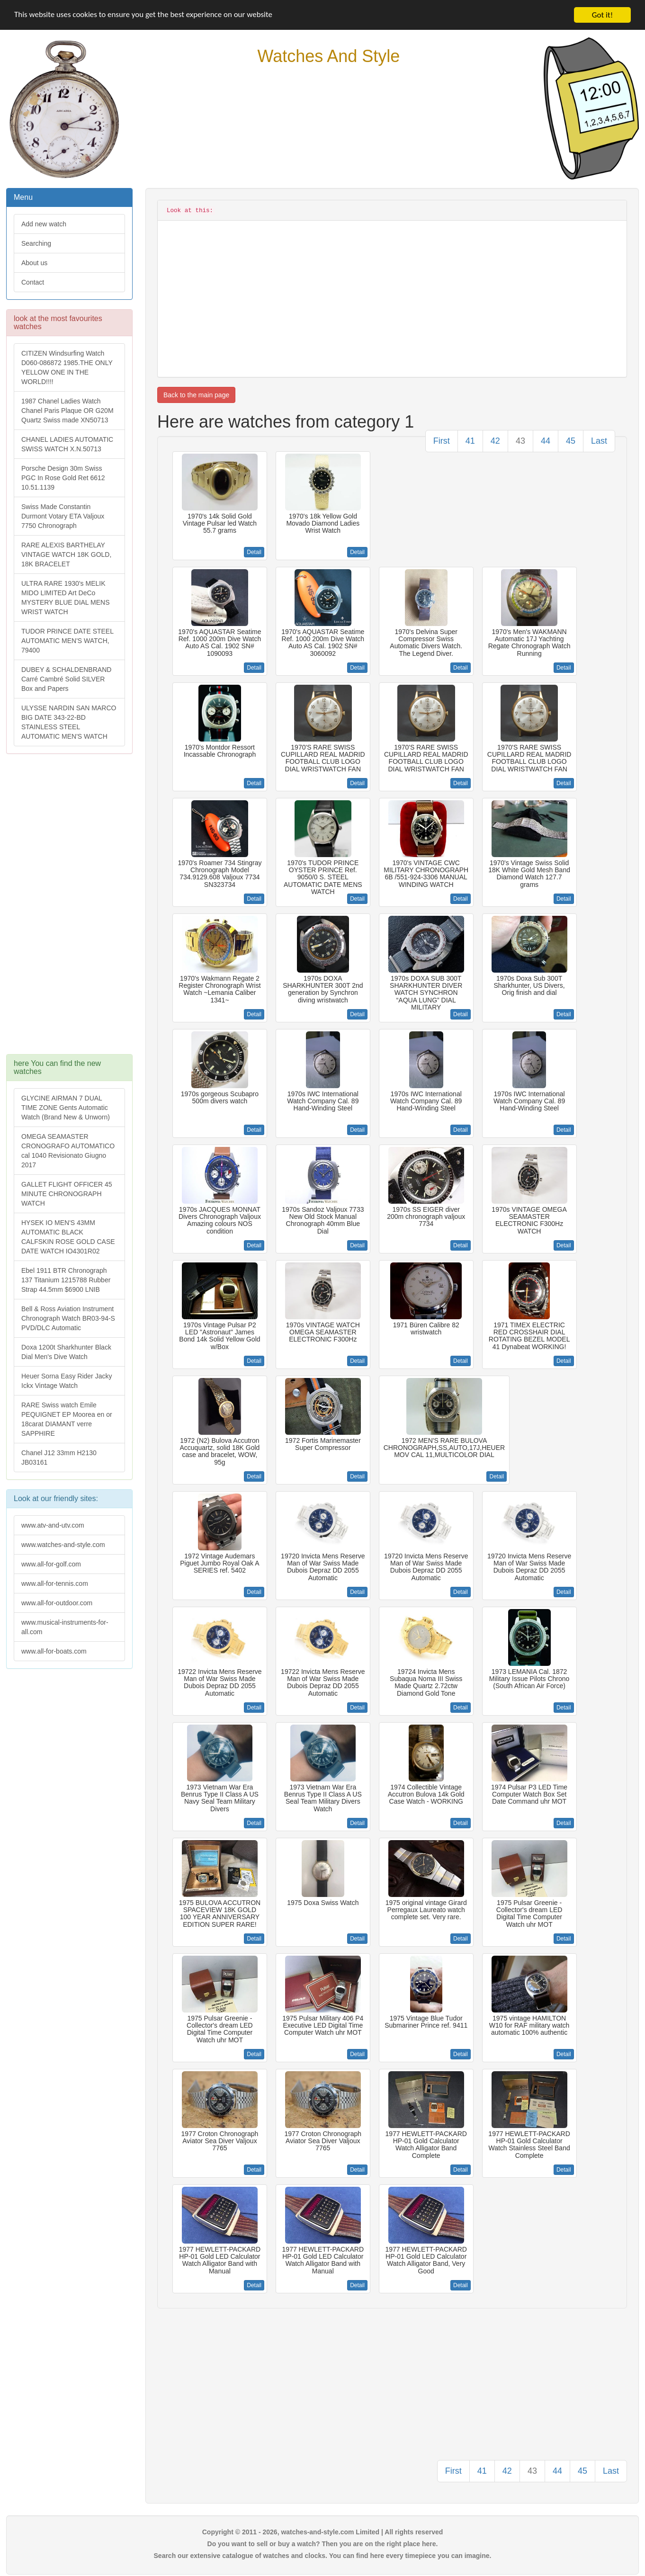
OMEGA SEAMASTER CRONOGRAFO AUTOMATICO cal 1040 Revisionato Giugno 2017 (68, 1151)
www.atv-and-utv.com (52, 1525)
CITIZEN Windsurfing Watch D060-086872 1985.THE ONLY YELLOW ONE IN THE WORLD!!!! (67, 367)
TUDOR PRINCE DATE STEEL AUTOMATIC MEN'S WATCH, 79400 (67, 640)
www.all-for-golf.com (51, 1564)
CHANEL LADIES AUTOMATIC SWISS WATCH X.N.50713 (67, 444)
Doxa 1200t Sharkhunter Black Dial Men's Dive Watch (66, 1351)
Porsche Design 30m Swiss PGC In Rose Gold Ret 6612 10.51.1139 (63, 478)
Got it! (602, 15)
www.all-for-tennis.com (54, 1583)
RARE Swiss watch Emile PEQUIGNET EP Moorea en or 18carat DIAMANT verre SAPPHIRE (66, 1419)
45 (570, 441)
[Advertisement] (69, 909)
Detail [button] (254, 552)
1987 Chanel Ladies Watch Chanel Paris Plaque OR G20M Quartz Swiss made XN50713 (67, 410)
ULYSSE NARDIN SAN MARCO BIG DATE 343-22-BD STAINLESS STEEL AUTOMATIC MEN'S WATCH (68, 722)
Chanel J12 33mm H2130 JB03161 (59, 1457)
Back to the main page (196, 395)
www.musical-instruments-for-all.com (64, 1627)
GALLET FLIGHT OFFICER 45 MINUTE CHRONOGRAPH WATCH (66, 1194)
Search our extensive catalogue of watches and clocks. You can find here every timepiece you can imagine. (323, 2555)
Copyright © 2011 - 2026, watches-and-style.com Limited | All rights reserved (322, 2532)
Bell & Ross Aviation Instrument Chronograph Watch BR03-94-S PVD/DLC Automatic (68, 1318)
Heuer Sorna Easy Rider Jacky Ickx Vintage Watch (66, 1380)
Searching (36, 243)
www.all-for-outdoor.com (56, 1603)
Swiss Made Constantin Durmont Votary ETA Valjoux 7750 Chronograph (62, 516)
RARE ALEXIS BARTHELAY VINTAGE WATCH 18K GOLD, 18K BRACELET (66, 554)
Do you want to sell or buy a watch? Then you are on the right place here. (322, 2544)
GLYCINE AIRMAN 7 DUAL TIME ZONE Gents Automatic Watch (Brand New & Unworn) (65, 1107)
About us (34, 263)
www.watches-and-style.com (63, 1544)
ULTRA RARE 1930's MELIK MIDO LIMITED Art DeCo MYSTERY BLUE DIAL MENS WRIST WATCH (65, 598)
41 (470, 441)
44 (545, 441)
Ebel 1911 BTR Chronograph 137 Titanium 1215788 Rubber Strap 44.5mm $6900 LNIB (65, 1280)
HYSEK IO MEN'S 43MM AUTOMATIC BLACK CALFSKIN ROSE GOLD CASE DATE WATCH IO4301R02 (68, 1237)
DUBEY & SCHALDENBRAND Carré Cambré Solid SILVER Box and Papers (66, 679)
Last (599, 441)
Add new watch (43, 224)
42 (495, 441)
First (441, 441)
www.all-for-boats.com (54, 1651)
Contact (32, 282)
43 (520, 441)
